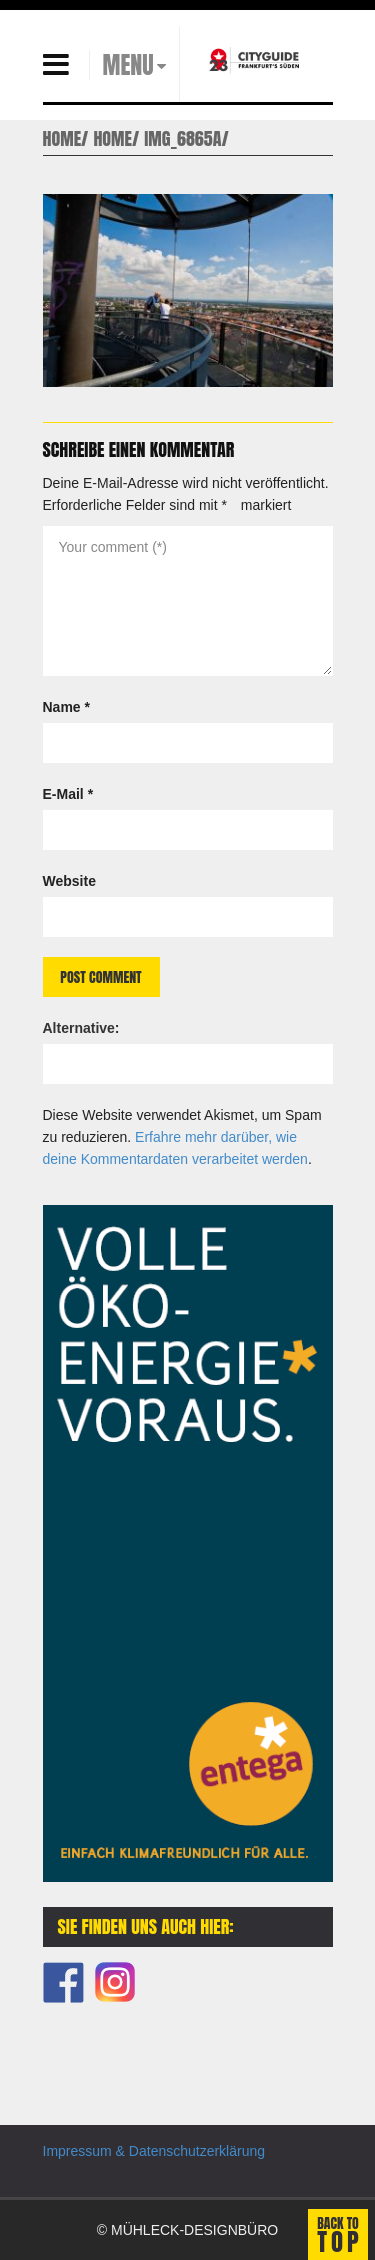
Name (66, 707)
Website (69, 881)
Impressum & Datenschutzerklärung (154, 2151)
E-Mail (68, 794)
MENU (128, 65)
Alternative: (81, 1028)
